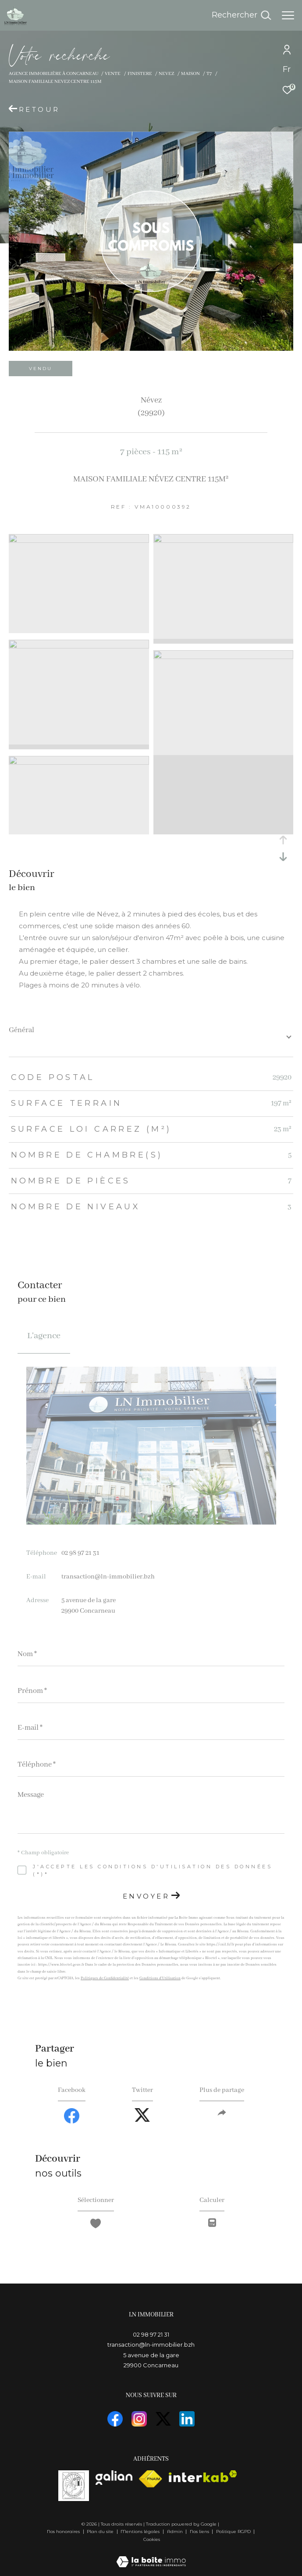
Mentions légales (141, 2531)
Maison (190, 74)
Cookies (151, 2539)
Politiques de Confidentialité (105, 1978)
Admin (175, 2531)
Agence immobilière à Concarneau (53, 74)
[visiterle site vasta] (73, 2485)
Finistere (140, 74)
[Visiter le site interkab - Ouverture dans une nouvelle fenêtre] (203, 2476)
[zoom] (79, 541)
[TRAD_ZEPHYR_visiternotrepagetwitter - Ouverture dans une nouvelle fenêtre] (163, 2419)
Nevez (166, 74)
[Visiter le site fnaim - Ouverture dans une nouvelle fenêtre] (150, 2478)
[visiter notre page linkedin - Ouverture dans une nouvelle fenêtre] (187, 2419)
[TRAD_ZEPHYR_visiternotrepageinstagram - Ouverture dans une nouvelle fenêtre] (139, 2419)
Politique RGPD (233, 2531)
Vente (113, 74)
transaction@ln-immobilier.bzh (108, 1577)
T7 (209, 74)
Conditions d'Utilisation (160, 1978)
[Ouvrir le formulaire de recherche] (241, 15)
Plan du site (101, 2531)
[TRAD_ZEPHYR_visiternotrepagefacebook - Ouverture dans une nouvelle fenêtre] (115, 2419)
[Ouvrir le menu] (288, 15)
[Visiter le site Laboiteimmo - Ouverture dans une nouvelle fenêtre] (151, 2556)
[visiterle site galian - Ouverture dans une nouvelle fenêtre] (114, 2477)
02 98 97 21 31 (80, 1553)
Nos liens (200, 2531)
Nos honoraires (63, 2531)
